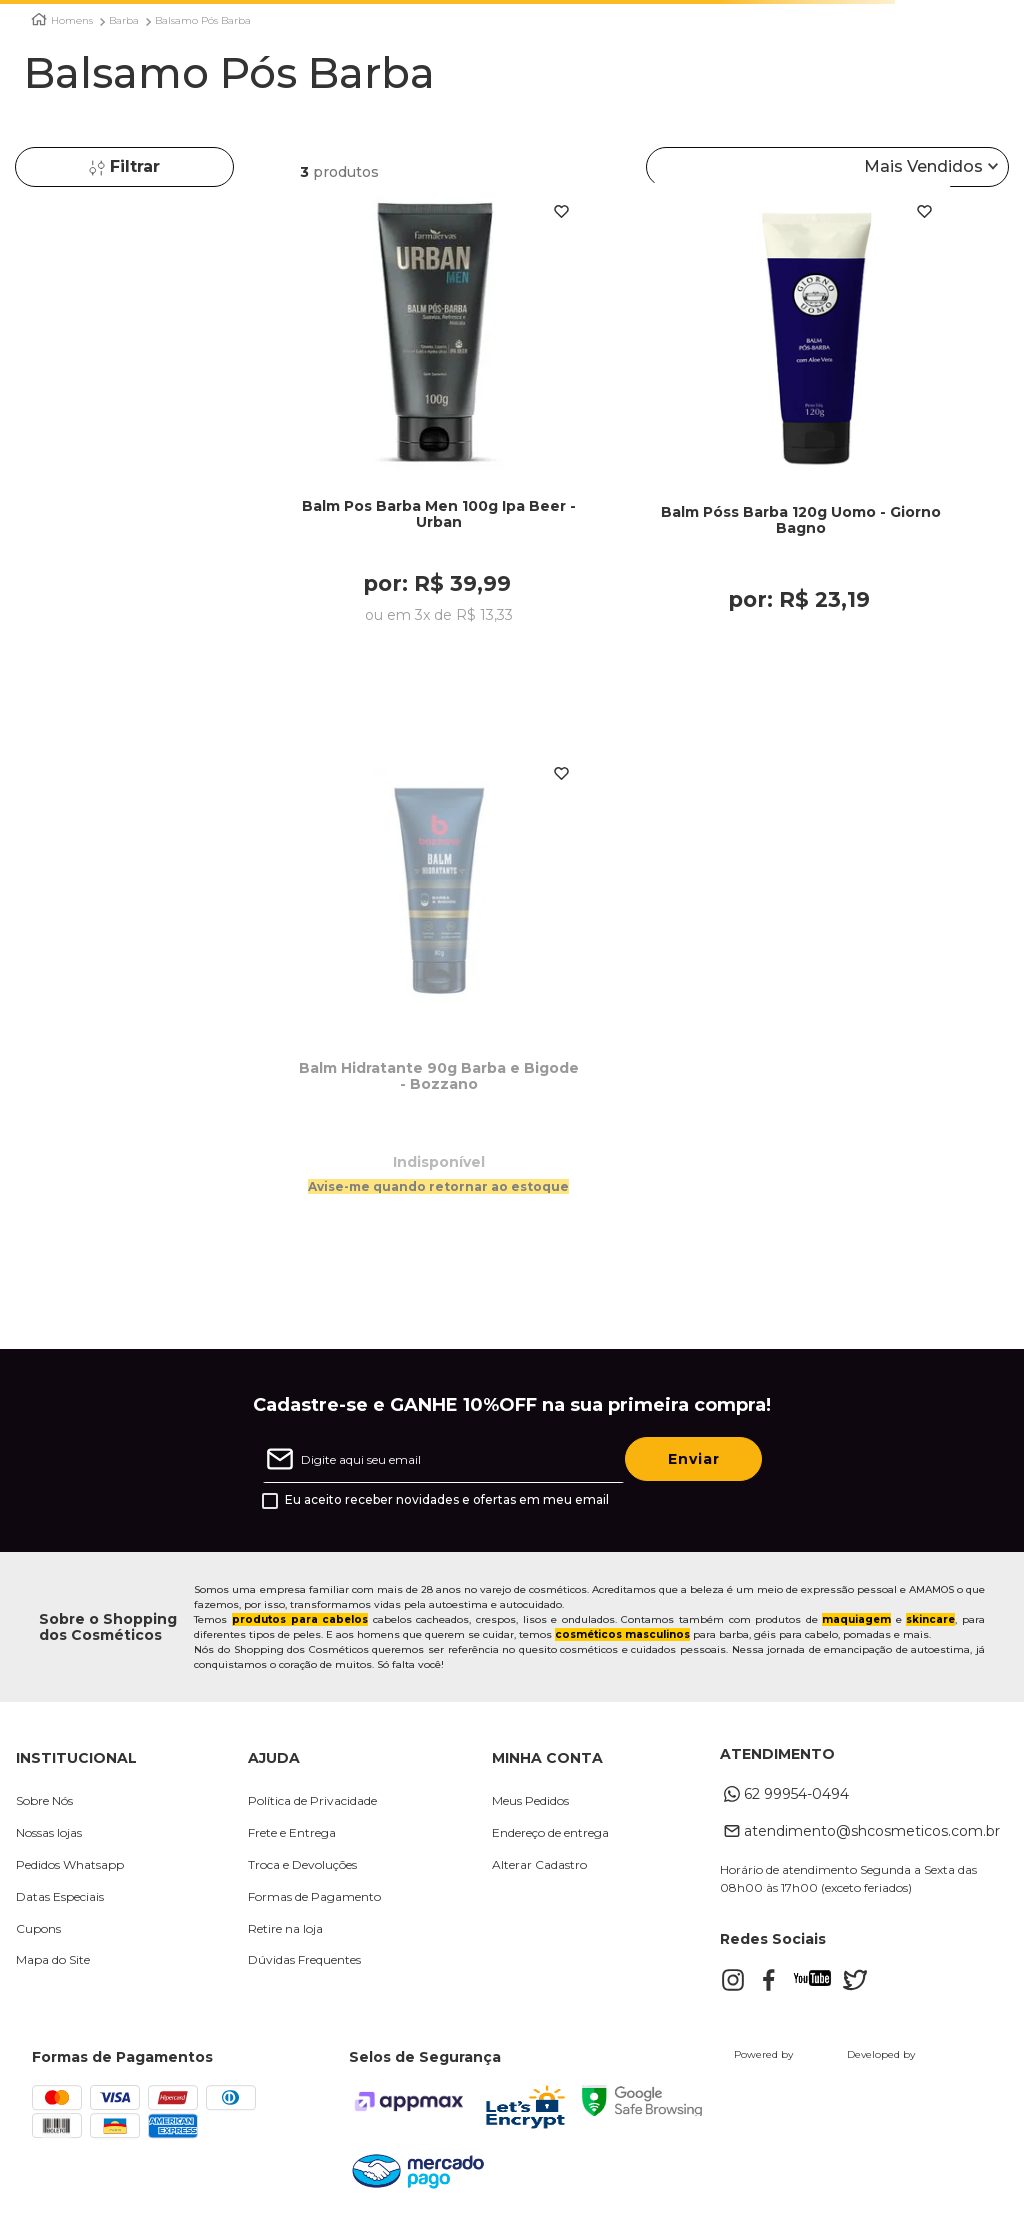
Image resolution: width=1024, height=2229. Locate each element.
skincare (930, 1621)
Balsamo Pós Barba (203, 21)
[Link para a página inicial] (39, 19)
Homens (72, 21)
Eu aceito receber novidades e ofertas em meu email (447, 1502)
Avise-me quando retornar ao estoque (438, 1187)
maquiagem (856, 1621)
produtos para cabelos (300, 1621)
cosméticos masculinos (622, 1636)
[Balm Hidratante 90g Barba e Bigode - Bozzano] (439, 1008)
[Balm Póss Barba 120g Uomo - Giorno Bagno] (801, 439)
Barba (124, 21)
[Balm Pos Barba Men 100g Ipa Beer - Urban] (439, 439)
